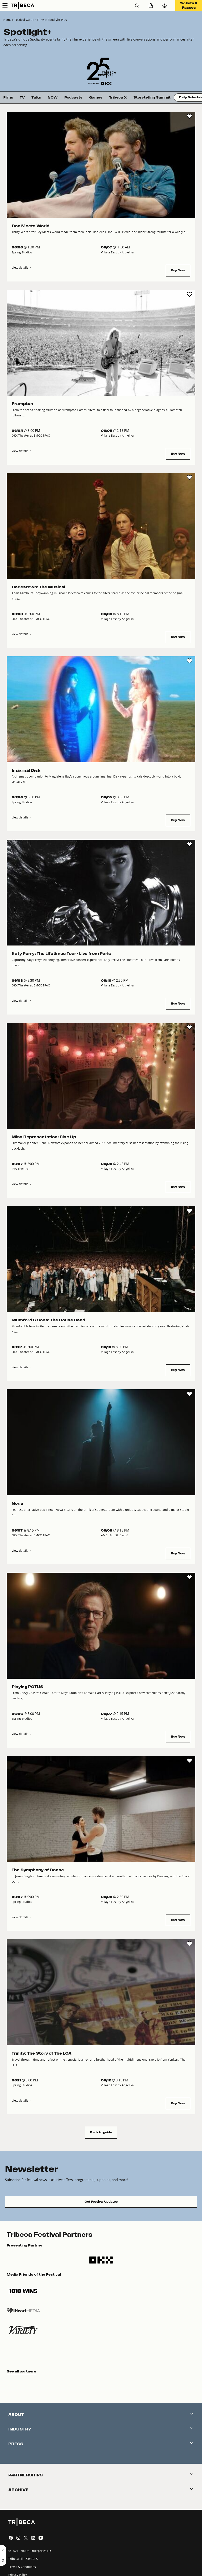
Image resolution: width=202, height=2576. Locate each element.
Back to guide (101, 2132)
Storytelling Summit (152, 97)
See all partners (21, 2371)
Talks (36, 97)
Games (95, 97)
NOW (53, 97)
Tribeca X (118, 97)
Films (41, 20)
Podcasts (73, 97)
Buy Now (178, 270)
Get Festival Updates (101, 2201)
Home (7, 20)
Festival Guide (24, 20)
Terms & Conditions (22, 2567)
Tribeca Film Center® (23, 2559)
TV (22, 97)
